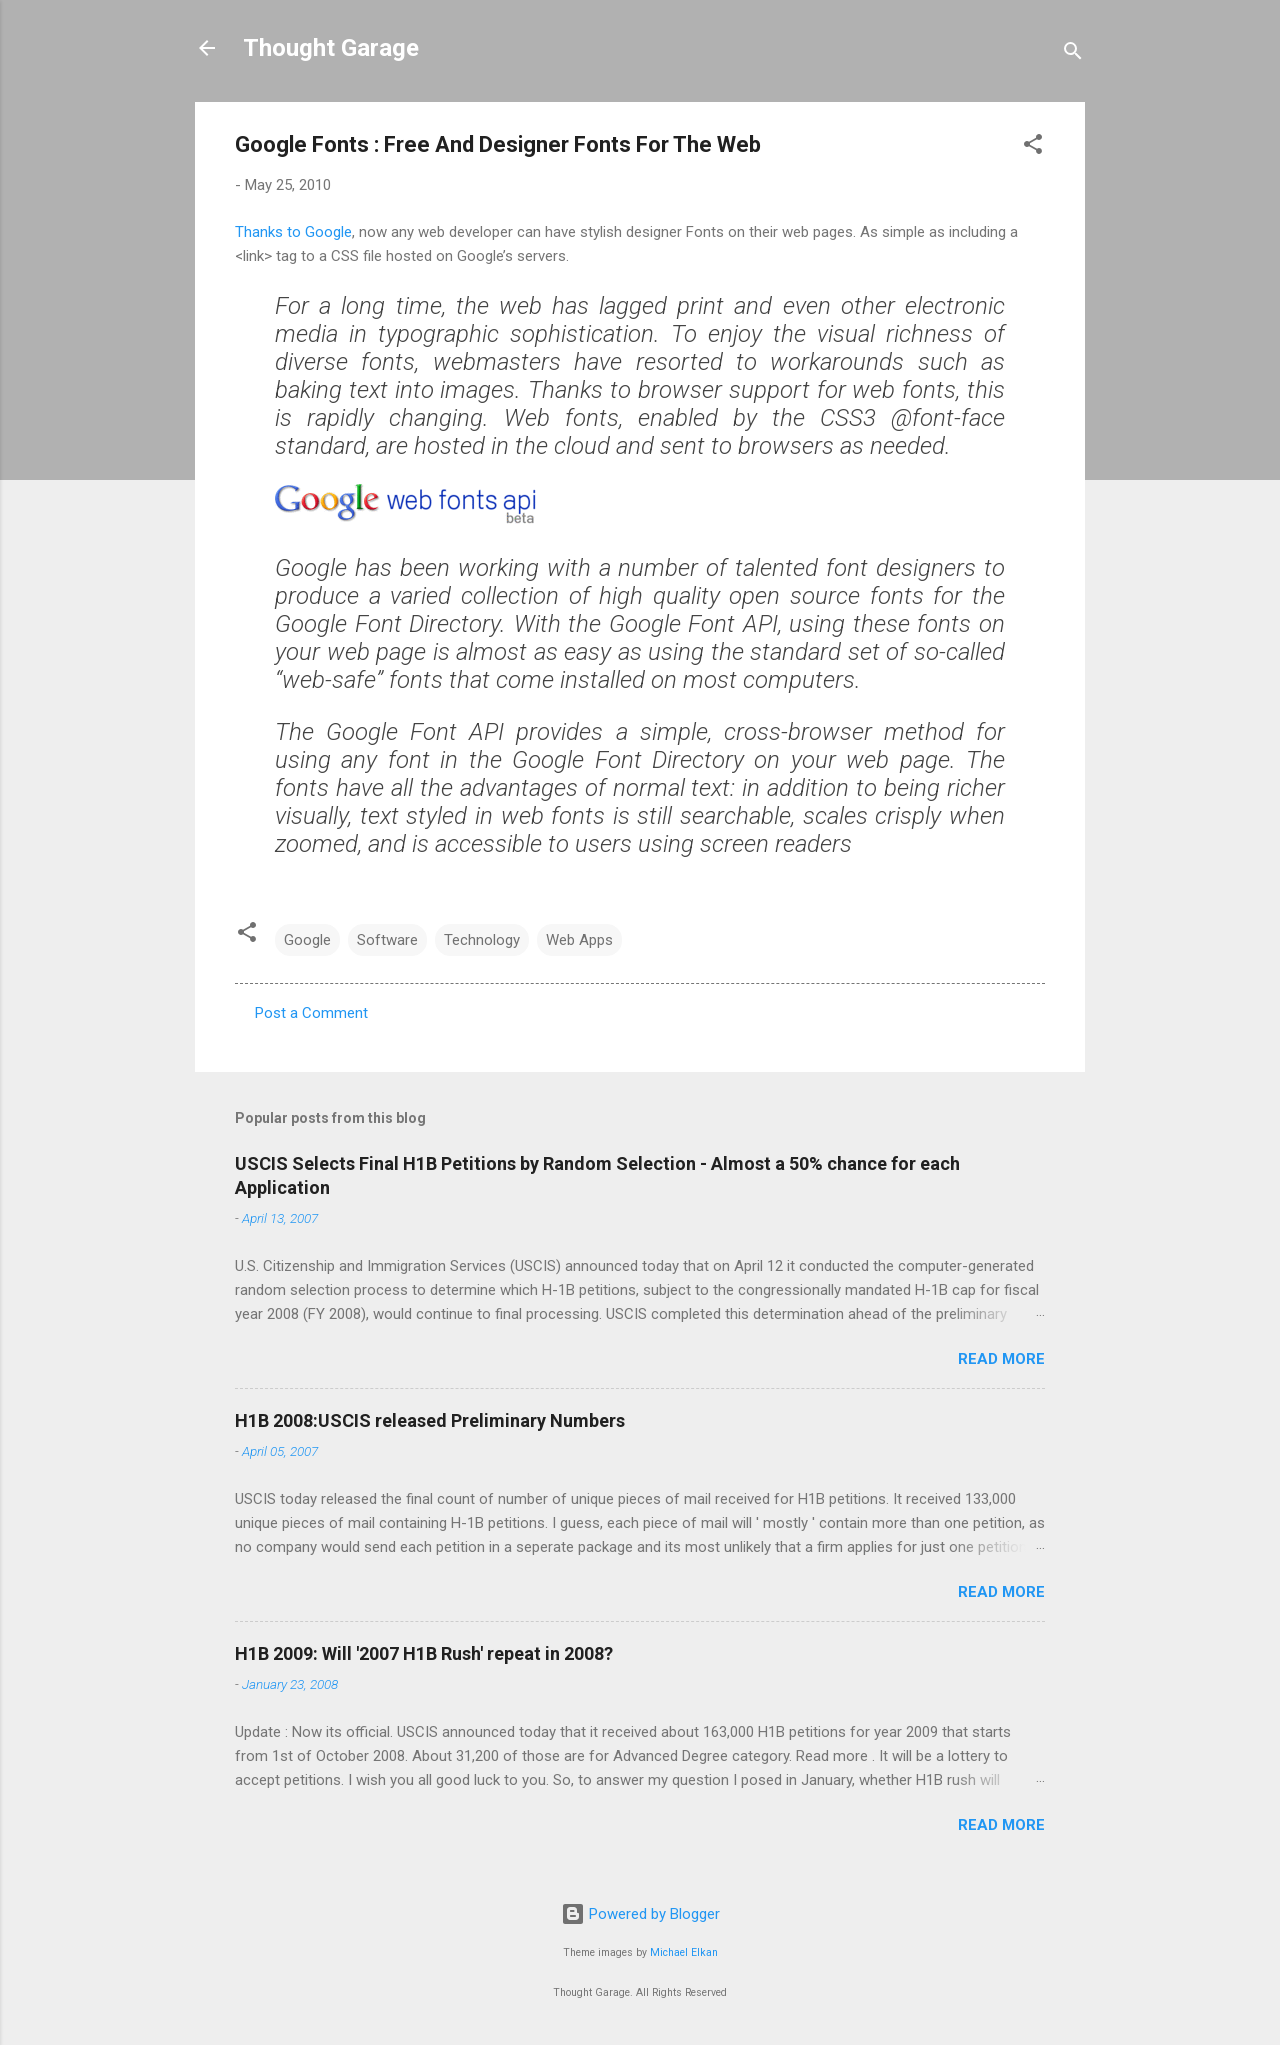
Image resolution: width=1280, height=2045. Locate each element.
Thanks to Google (293, 232)
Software (387, 940)
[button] (1033, 147)
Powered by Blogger (640, 1914)
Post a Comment (311, 1013)
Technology (482, 940)
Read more (1001, 1359)
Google (307, 940)
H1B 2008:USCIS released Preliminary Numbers (430, 1420)
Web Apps (579, 940)
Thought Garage (331, 48)
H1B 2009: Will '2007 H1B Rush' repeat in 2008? (424, 1653)
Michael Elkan (684, 1952)
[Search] (1073, 54)
